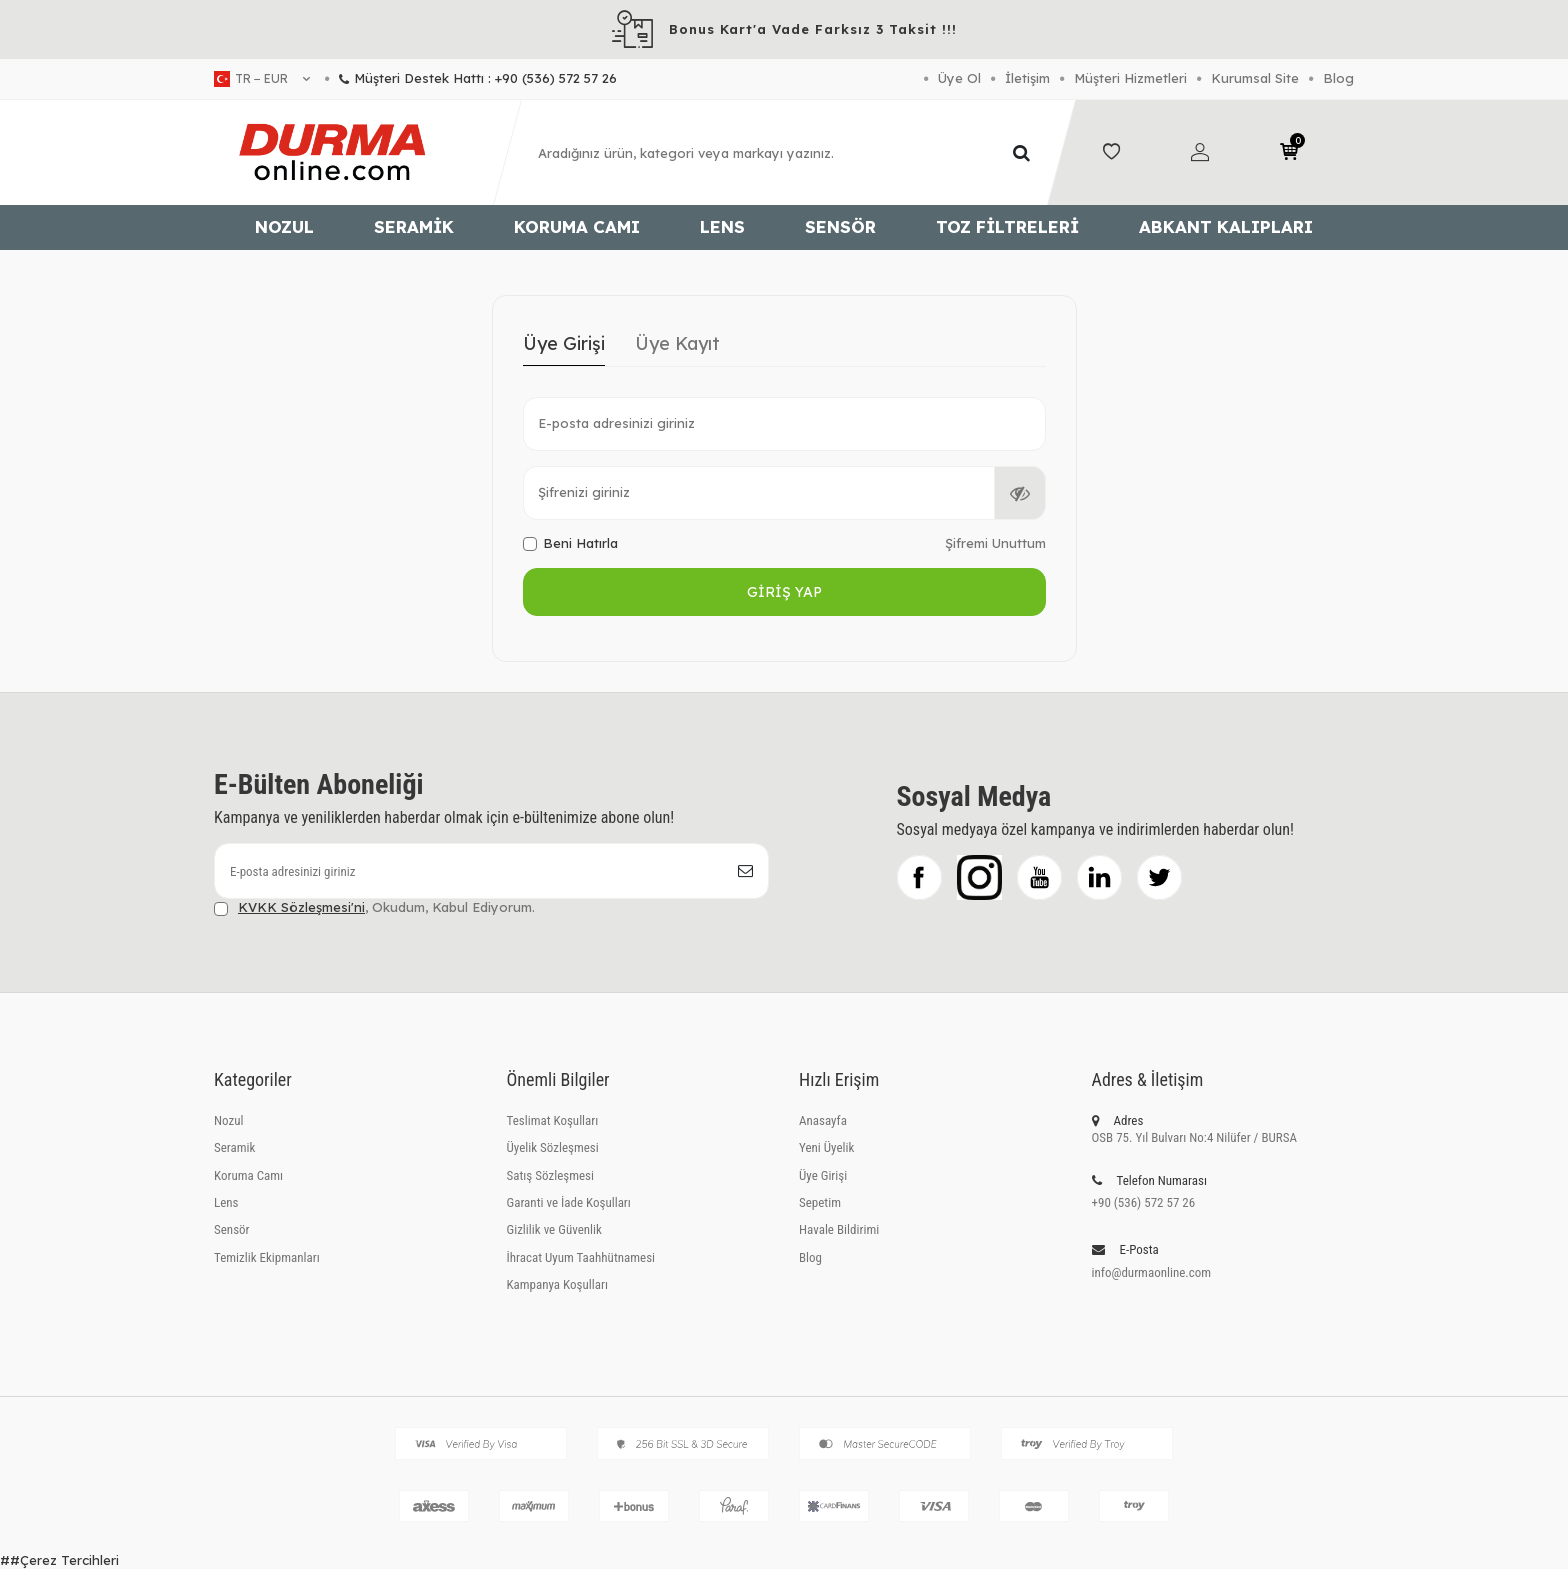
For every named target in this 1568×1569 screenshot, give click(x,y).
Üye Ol (959, 78)
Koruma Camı (577, 226)
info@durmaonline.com (1152, 1272)
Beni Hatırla (570, 543)
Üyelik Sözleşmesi (553, 1147)
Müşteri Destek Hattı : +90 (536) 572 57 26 (471, 78)
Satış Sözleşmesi (550, 1175)
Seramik (414, 226)
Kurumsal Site (1255, 78)
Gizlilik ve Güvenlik (554, 1229)
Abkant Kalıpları (1226, 226)
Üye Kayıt (677, 343)
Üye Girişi (564, 343)
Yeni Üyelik (826, 1147)
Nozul (284, 226)
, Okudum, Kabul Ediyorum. (374, 907)
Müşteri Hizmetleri (1130, 78)
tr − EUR (262, 79)
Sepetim (820, 1202)
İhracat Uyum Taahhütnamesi (581, 1257)
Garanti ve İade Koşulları (569, 1202)
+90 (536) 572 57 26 (1144, 1202)
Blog (1338, 78)
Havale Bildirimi (839, 1229)
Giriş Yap (784, 592)
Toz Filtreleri (1007, 226)
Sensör (840, 226)
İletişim (1027, 78)
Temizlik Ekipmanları (267, 1257)
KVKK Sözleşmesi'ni (301, 907)
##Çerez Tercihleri (59, 1560)
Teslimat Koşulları (553, 1120)
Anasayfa (823, 1120)
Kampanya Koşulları (557, 1284)
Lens (722, 226)
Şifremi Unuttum (995, 543)
